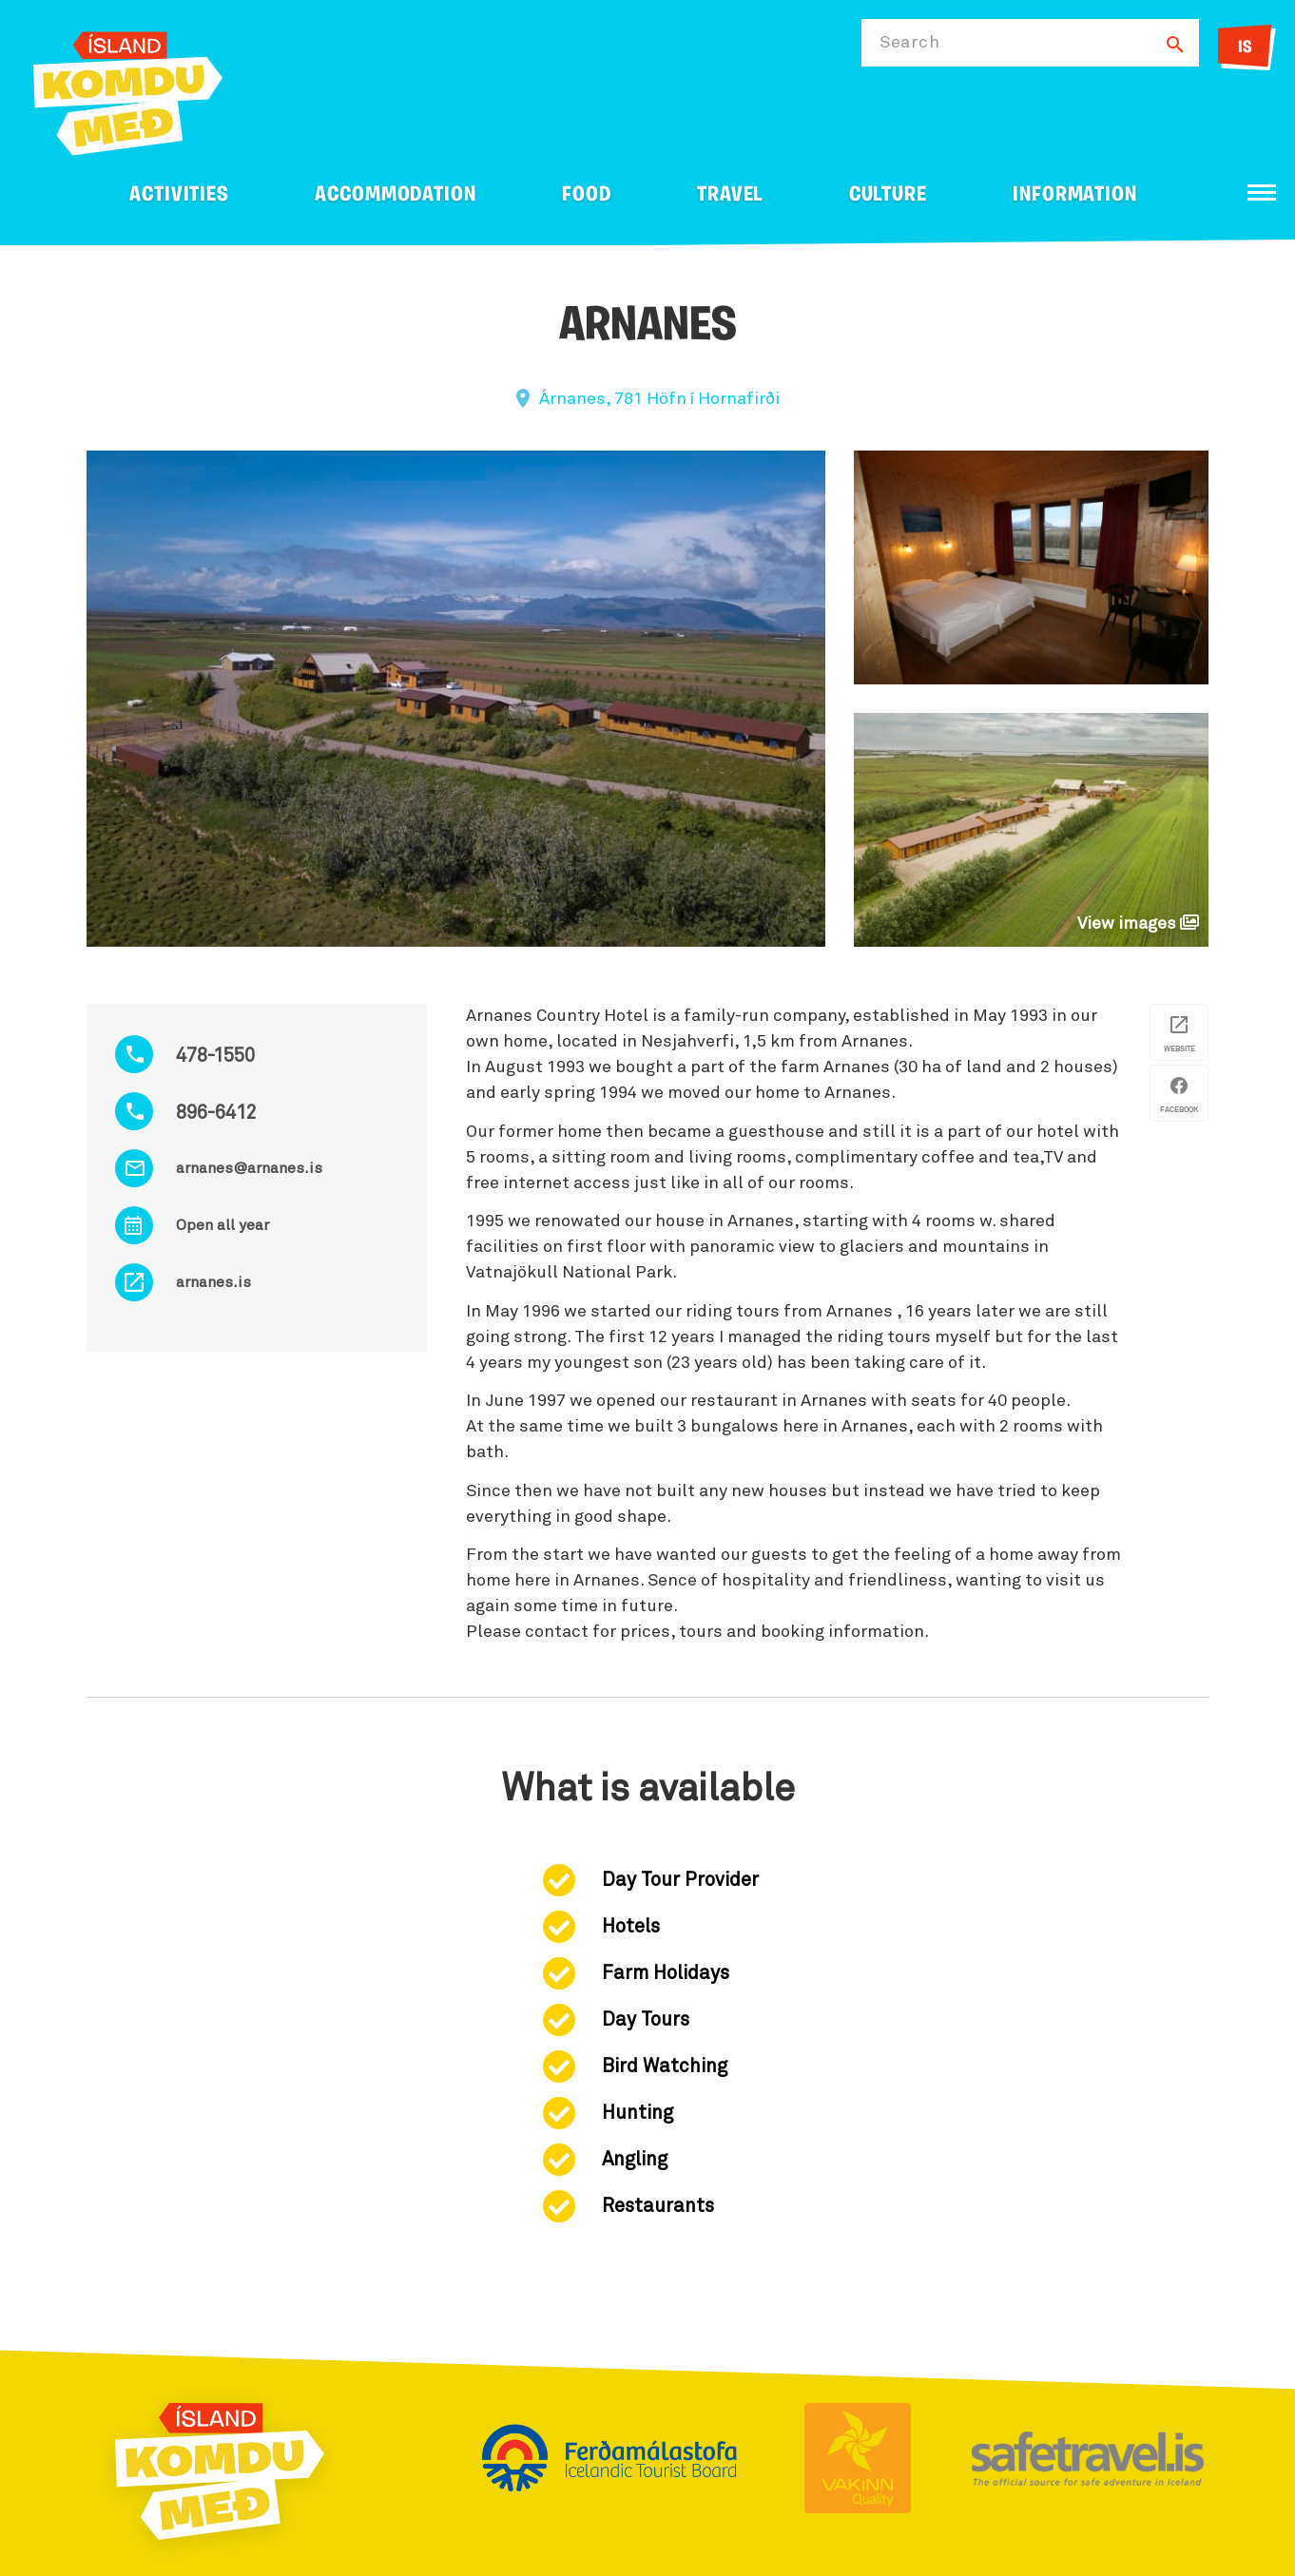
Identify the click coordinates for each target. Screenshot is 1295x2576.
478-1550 (215, 1056)
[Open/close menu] (1261, 192)
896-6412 (216, 1113)
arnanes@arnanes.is (249, 1168)
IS (1245, 48)
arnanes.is (213, 1282)
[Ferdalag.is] (128, 90)
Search (909, 42)
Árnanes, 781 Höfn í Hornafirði (659, 399)
